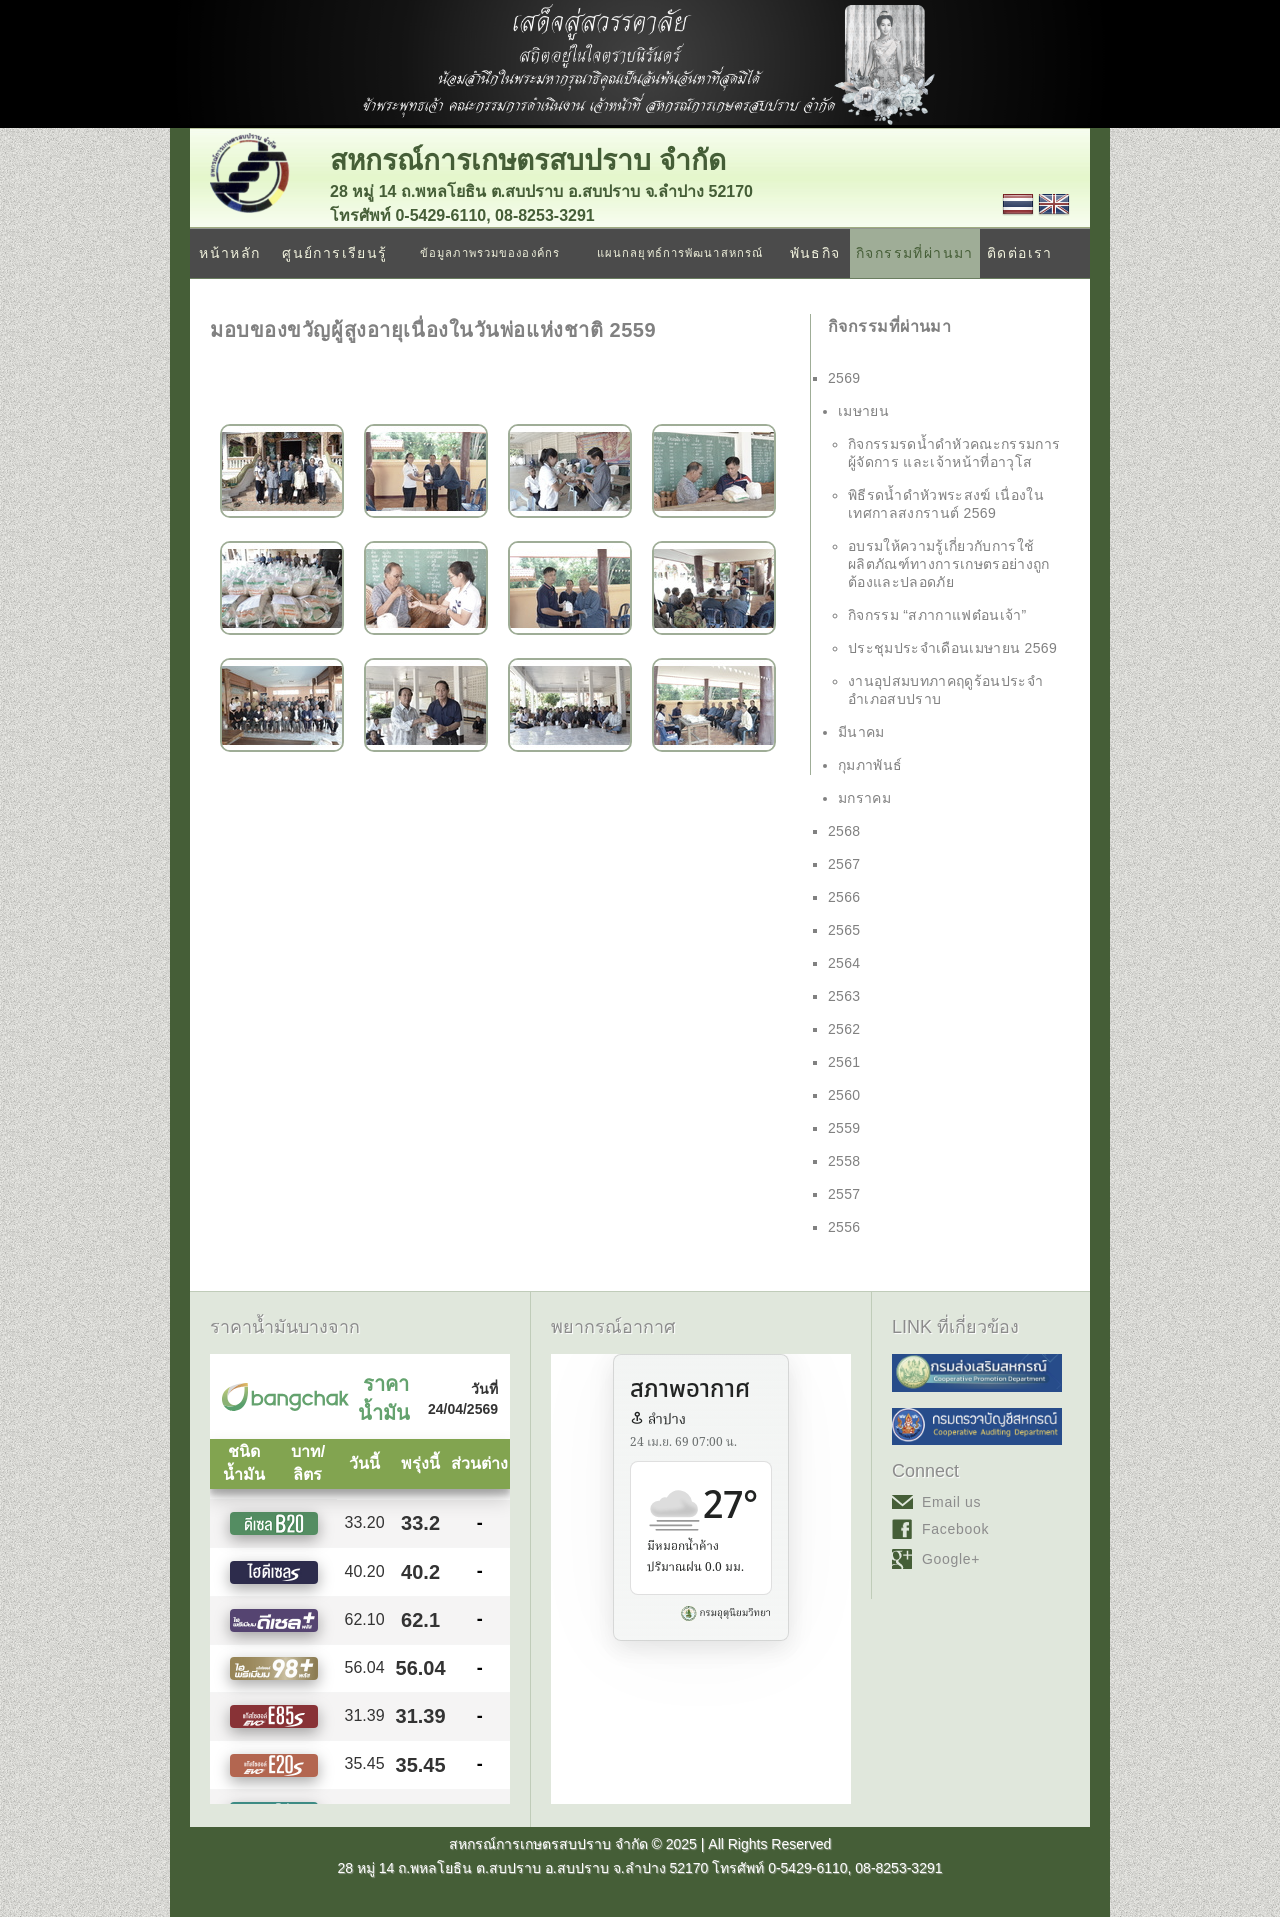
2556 (844, 1227)
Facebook (955, 1529)
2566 (844, 897)
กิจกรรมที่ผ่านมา (915, 253)
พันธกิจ (815, 253)
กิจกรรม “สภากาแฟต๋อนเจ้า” (937, 615)
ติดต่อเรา (1020, 253)
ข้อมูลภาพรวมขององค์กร (490, 253)
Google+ (951, 1559)
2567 (844, 864)
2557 (844, 1194)
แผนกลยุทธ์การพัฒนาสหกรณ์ (680, 253)
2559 (844, 1128)
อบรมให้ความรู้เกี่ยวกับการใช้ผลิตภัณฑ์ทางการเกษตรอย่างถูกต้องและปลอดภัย (949, 564)
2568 (844, 831)
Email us (951, 1502)
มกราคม (864, 798)
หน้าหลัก (229, 253)
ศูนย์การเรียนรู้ (334, 253)
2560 (844, 1095)
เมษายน (863, 411)
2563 (844, 996)
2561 (844, 1062)
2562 (844, 1029)
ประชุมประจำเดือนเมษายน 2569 (952, 648)
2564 (844, 963)
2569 (844, 378)
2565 (844, 930)
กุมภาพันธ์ (870, 765)
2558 (844, 1161)
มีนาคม (861, 732)
